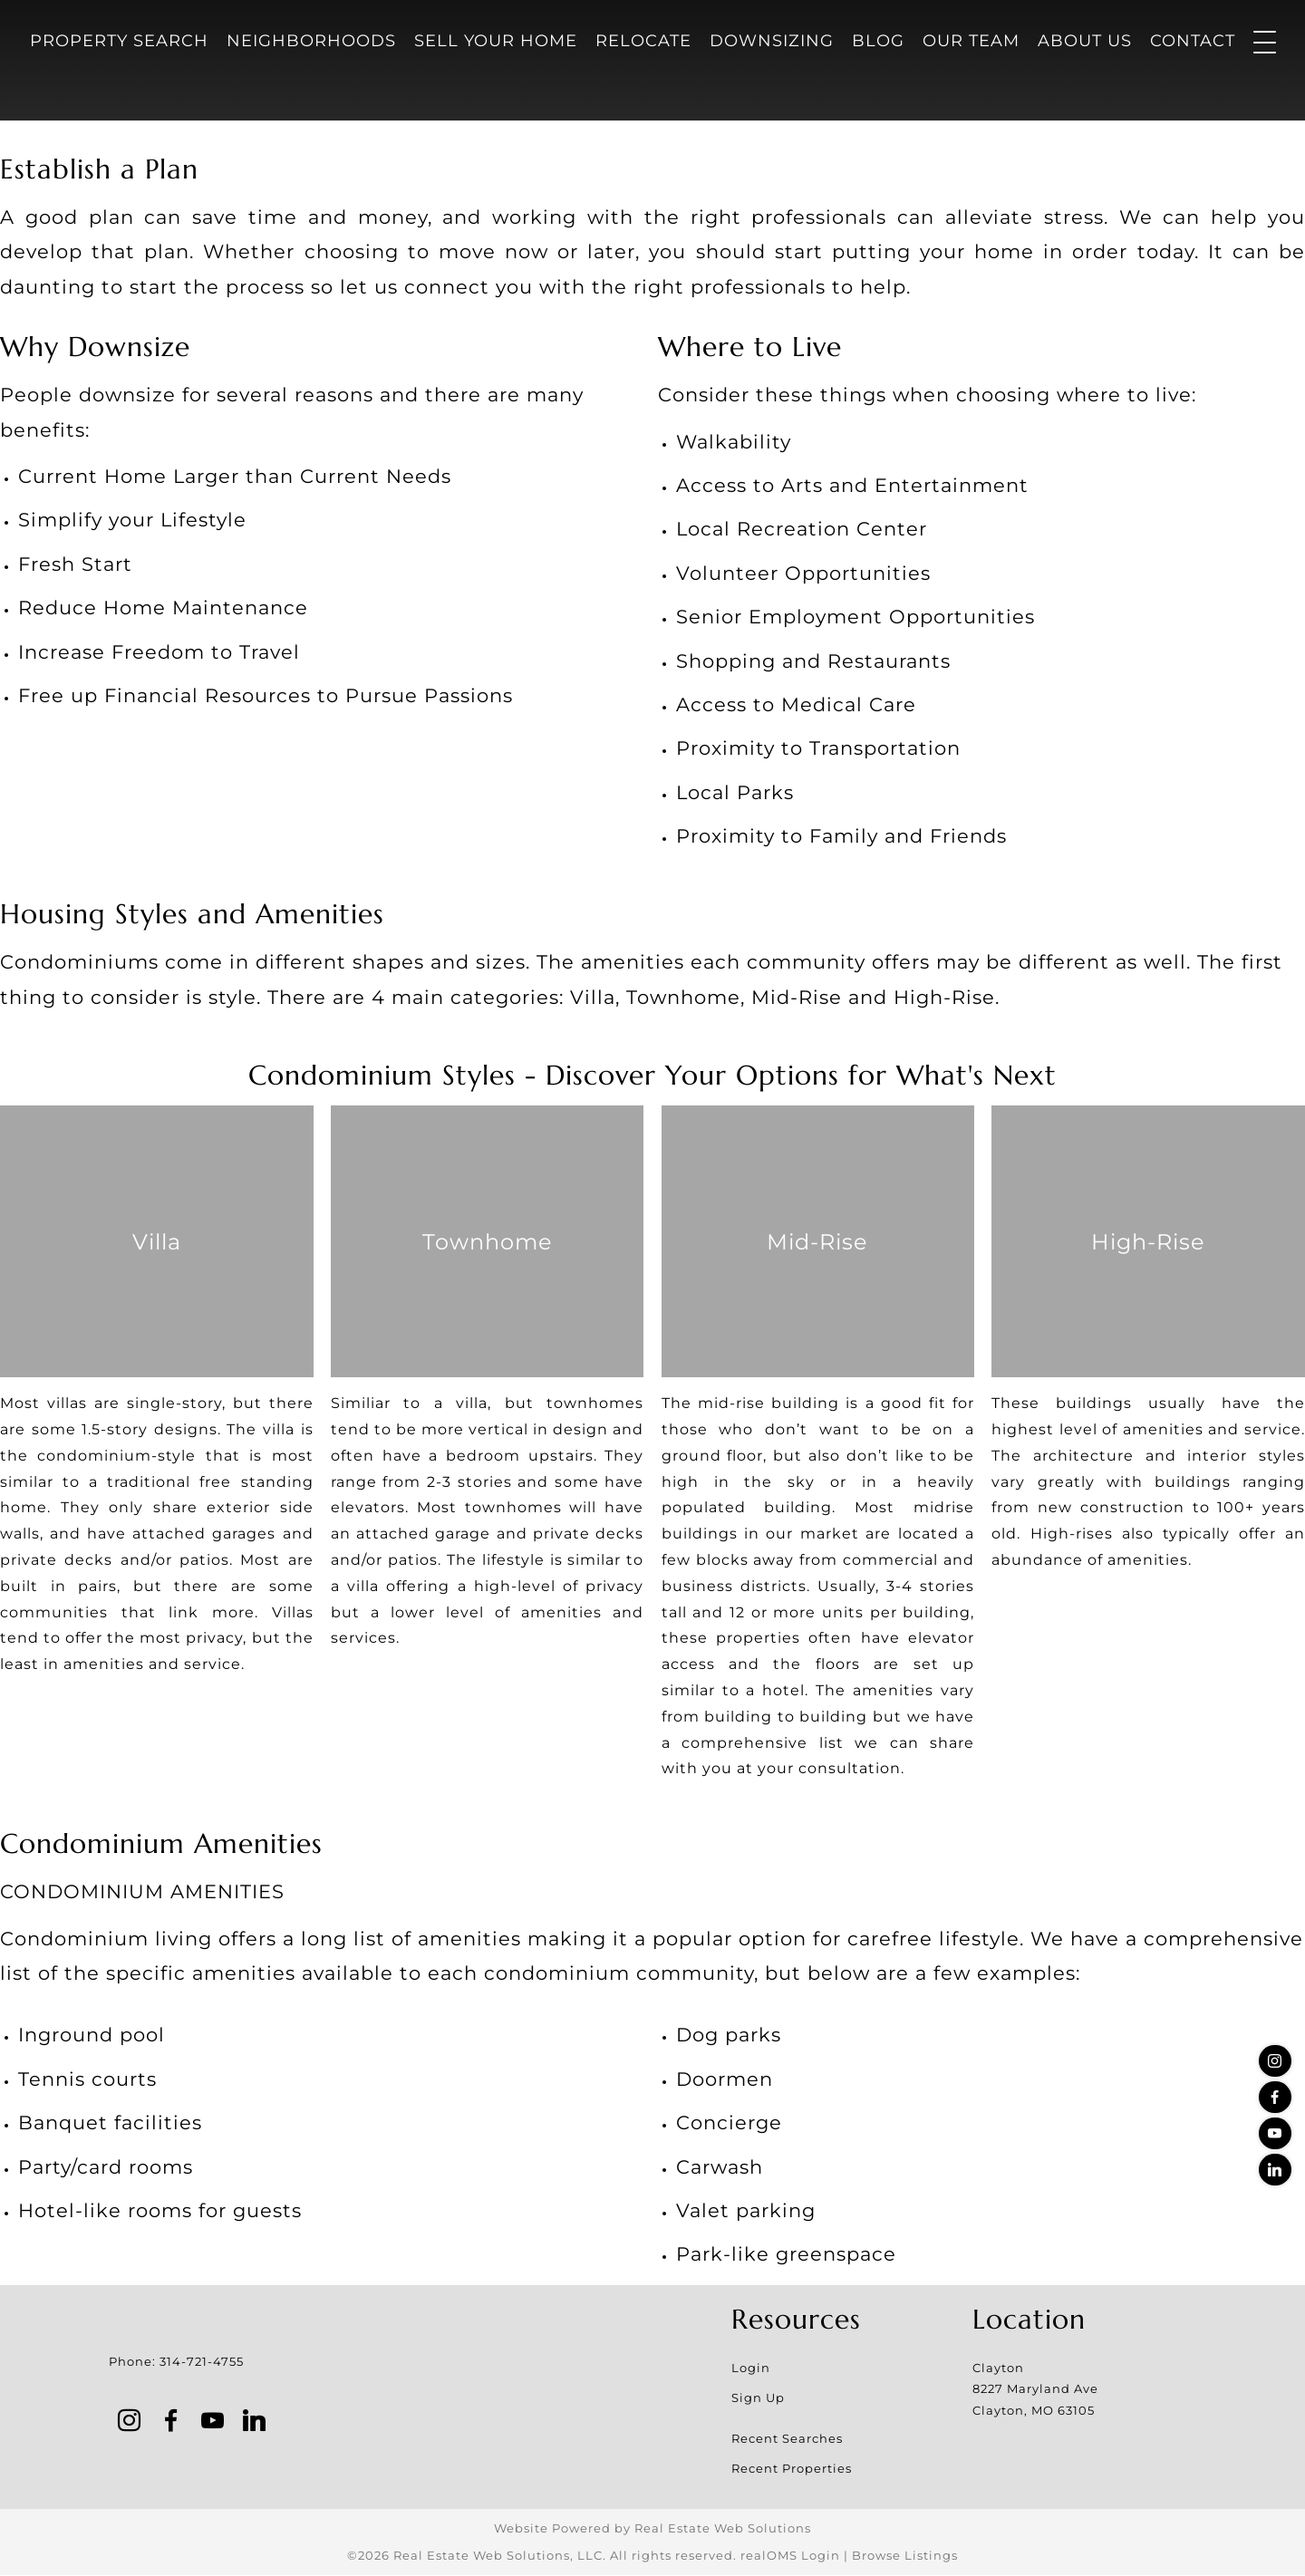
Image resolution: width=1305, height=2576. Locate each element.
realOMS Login (790, 2556)
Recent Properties (791, 2469)
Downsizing (772, 41)
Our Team (971, 41)
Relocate (643, 41)
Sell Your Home (495, 41)
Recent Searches (787, 2438)
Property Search (119, 41)
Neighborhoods (311, 41)
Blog (878, 41)
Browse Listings (905, 2556)
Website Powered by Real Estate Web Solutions (652, 2528)
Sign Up (758, 2398)
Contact (1192, 41)
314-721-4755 (202, 2361)
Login (750, 2368)
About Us (1085, 41)
